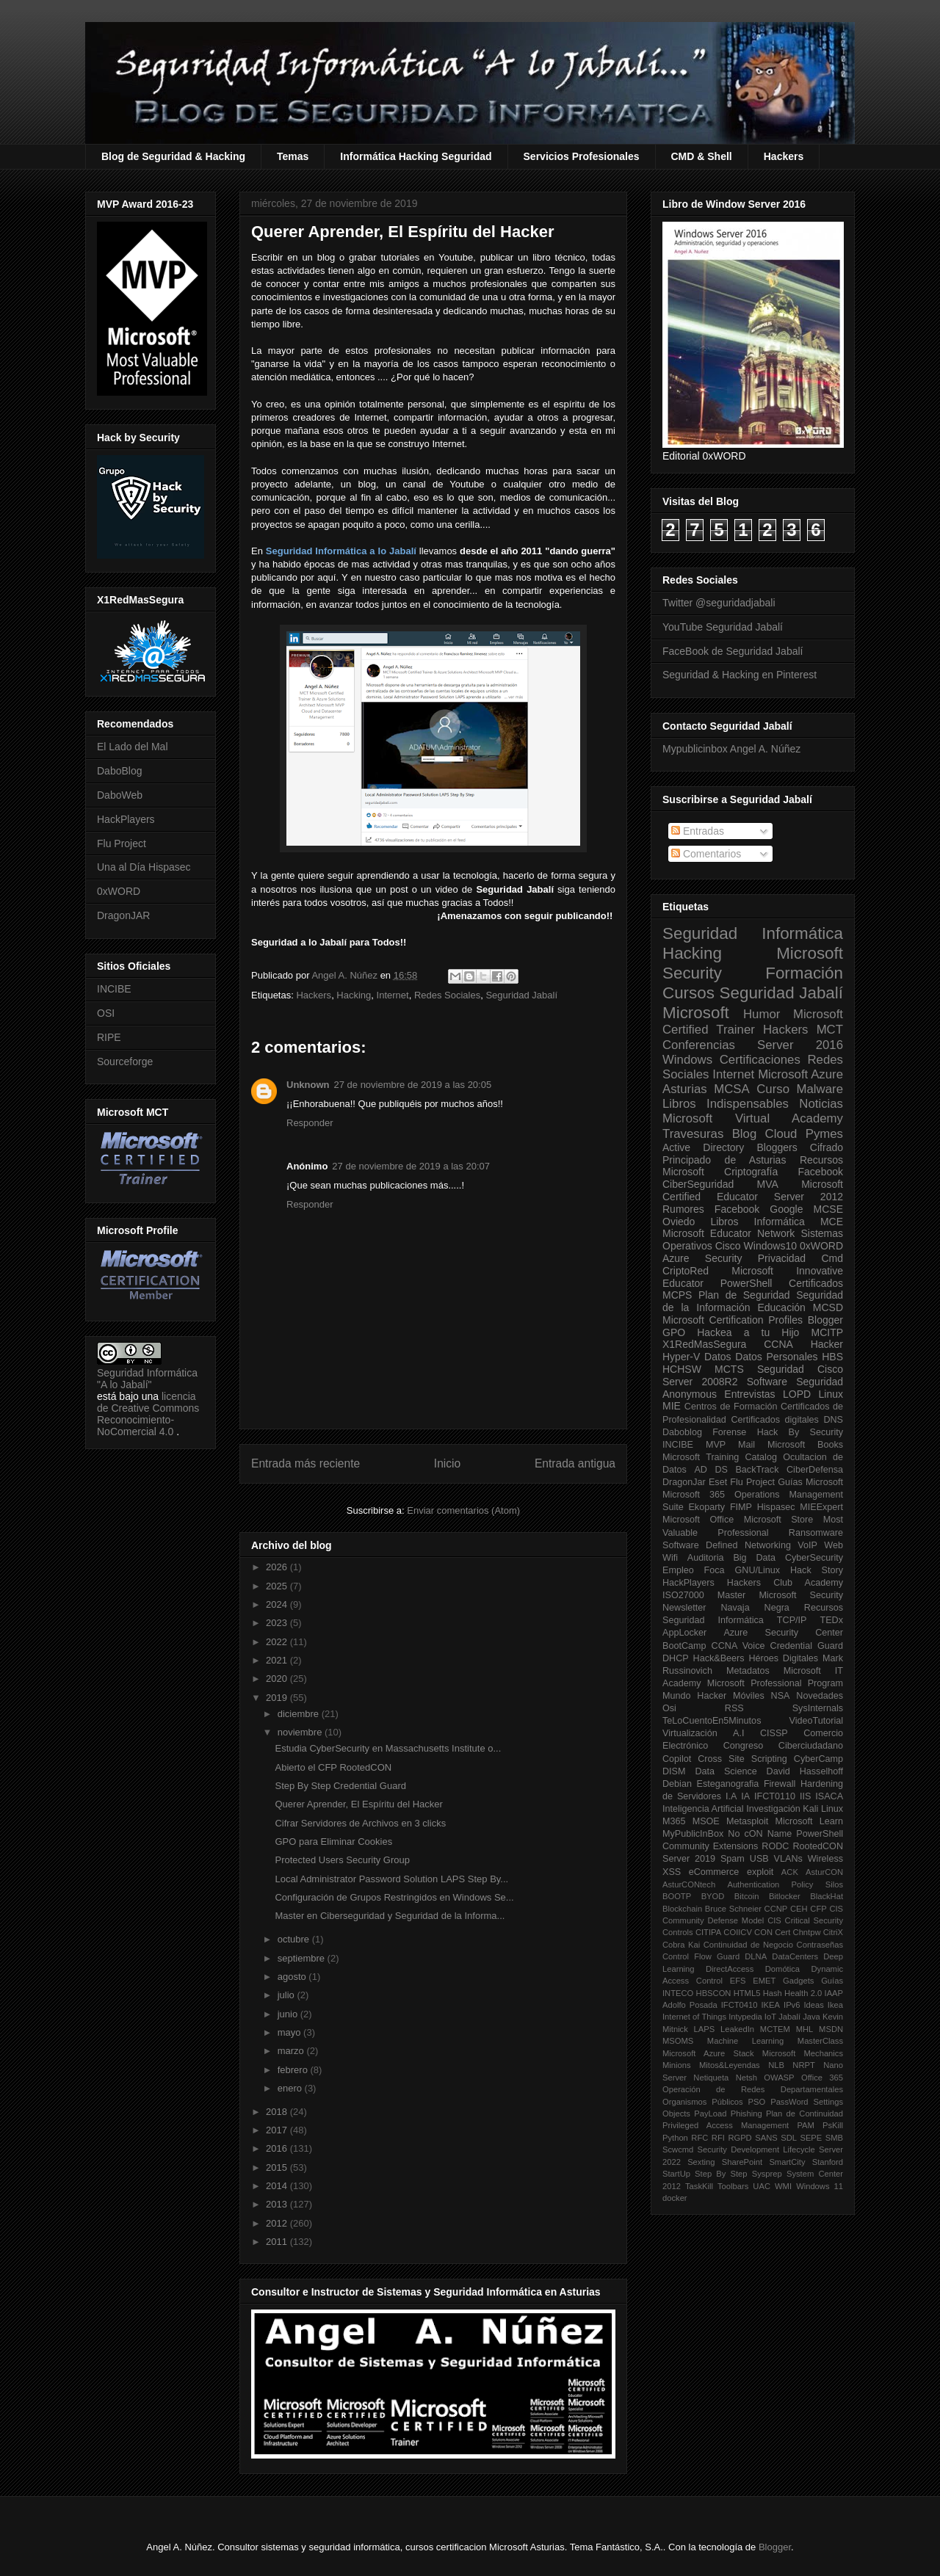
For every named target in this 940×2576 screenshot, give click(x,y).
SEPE (811, 2137)
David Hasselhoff (805, 1771)
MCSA (731, 1089)
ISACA (829, 1796)
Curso (772, 1089)
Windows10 (770, 1246)
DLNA (756, 1956)
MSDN (831, 2029)
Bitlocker (784, 1896)
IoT (770, 2016)
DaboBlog (119, 771)
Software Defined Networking (726, 1545)
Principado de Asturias (724, 1160)
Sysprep (767, 2173)
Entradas (697, 831)
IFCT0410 (739, 2004)
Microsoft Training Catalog (719, 1457)
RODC (775, 1846)
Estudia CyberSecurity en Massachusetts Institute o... (388, 1748)
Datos (717, 1357)
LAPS (704, 2029)
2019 (278, 1697)
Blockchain (682, 1908)
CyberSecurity (814, 1558)
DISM (673, 1771)
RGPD (739, 2137)
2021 (278, 1660)
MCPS (677, 1295)
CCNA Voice (738, 1646)
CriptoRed (685, 1271)
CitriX (833, 1932)
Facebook (820, 1172)
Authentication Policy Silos (785, 1884)
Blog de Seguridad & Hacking (173, 156)
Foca (714, 1570)
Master (731, 1595)
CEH (799, 1908)
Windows (687, 1060)
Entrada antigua (575, 1463)
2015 (278, 2167)
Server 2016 (800, 1045)
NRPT (803, 2065)
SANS (766, 2137)
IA (745, 1796)
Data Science (725, 1771)
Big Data (754, 1558)
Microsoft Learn (809, 1821)
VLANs (788, 1859)
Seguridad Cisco (800, 1369)
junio (289, 2014)
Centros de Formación (731, 1406)
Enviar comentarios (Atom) (463, 1510)
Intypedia (745, 2016)
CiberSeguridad (698, 1184)
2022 (278, 1641)
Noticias (821, 1104)
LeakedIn (737, 2029)
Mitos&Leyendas (729, 2065)
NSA (780, 1696)
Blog (744, 1134)
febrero (294, 2069)
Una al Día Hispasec (144, 867)
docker (674, 2198)
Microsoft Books (805, 1445)
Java (811, 2016)
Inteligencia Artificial (703, 1809)
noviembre (301, 1732)
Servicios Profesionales (582, 156)
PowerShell (746, 1283)
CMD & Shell (701, 156)
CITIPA (708, 1932)
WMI (783, 2186)
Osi (669, 1708)
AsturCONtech (688, 1884)
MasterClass (820, 2040)
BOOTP (676, 1896)
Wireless (825, 1859)
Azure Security (702, 1258)
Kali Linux (823, 1809)
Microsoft (695, 1013)
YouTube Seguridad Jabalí (722, 627)
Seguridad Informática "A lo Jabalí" (147, 1378)
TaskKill (699, 2186)
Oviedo (678, 1221)
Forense (729, 1432)
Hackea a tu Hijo (748, 1332)
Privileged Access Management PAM (738, 2125)
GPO (673, 1332)
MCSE (828, 1209)
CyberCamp (818, 1759)
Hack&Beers (719, 1658)
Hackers (784, 156)
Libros (724, 1221)
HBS (832, 1357)
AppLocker (684, 1633)
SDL (789, 2137)
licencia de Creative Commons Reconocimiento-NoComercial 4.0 (148, 1413)
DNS (833, 1420)
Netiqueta (710, 2077)
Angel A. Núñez (345, 975)
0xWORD (118, 891)
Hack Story (816, 1570)
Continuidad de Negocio (748, 1944)
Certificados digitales (774, 1420)
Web (833, 1545)
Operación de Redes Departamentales (752, 2089)
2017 (278, 2130)
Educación (781, 1307)
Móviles (748, 1696)
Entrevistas (749, 1394)
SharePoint (742, 2162)
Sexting (701, 2162)
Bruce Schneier (733, 1908)
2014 (278, 2185)
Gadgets (798, 1980)
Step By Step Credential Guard (340, 1785)
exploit (760, 1872)
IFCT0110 (774, 1796)
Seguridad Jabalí (521, 995)
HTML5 (747, 1993)
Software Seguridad (795, 1381)
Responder (309, 1122)
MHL (805, 2029)
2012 (278, 2223)
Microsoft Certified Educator (752, 1190)
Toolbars (732, 2186)
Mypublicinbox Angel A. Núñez (731, 749)
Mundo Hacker (694, 1696)
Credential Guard (806, 1646)
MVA (767, 1184)
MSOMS (677, 2040)
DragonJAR (123, 915)
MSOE (706, 1821)
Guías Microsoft (810, 1482)
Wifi (670, 1558)
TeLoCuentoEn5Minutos (711, 1721)
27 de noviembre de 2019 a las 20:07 (411, 1166)
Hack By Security (800, 1432)
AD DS (711, 1470)
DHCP (675, 1658)
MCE (831, 1221)
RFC (699, 2137)
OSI (106, 1013)
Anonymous (689, 1394)
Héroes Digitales (783, 1658)
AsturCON (824, 1872)
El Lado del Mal (132, 746)
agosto (293, 1976)
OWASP (779, 2077)
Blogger (825, 1320)
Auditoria (705, 1558)
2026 (278, 1566)
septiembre (303, 1958)
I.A (731, 1796)
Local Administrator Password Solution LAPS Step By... (391, 1878)
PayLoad (710, 2113)
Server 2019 (688, 1859)
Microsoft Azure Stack (708, 2053)
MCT (830, 1030)
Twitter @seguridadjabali (719, 603)
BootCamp (684, 1646)
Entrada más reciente (305, 1463)
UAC (761, 2186)
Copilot (676, 1759)
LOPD (797, 1394)
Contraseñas (820, 1944)
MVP (716, 1445)
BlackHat (826, 1896)
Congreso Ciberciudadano (783, 1746)
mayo (290, 2032)
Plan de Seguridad (744, 1295)
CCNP (776, 1908)
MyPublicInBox (692, 1834)
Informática (779, 1221)
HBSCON (713, 1993)
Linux (831, 1394)
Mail (746, 1445)
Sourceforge (125, 1061)
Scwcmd (677, 2149)
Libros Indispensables (725, 1104)
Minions (676, 2065)
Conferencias (698, 1045)
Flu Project (121, 843)
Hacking (353, 995)
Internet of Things (694, 2016)
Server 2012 (808, 1196)
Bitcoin (746, 1896)
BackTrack (756, 1470)
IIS (805, 1796)
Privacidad (782, 1258)
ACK (789, 1872)
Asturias (684, 1089)
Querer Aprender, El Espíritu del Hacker (358, 1804)
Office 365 (822, 2077)
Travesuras (692, 1134)
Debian (677, 1784)
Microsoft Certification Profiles (732, 1320)
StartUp (676, 2173)
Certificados (816, 1283)
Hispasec (776, 1507)
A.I (738, 1733)
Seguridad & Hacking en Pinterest (739, 675)
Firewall (779, 1784)
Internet (393, 995)
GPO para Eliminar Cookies (333, 1841)
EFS (738, 1980)
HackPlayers (126, 819)
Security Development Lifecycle (756, 2149)
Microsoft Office (698, 1519)
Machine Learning (745, 2040)
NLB (776, 2065)
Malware (820, 1089)
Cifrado (826, 1147)
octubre (295, 1939)
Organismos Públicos (702, 2101)
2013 (278, 2204)
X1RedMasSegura (704, 1344)
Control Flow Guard (701, 1956)
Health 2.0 (803, 1993)
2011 (278, 2241)
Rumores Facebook (710, 1209)
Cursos (688, 993)
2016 (278, 2148)
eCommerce (714, 1872)
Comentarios (706, 854)
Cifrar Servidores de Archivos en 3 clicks (360, 1823)
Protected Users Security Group (342, 1859)
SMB (834, 2137)
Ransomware (816, 1533)
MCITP (827, 1332)
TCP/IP (792, 1620)
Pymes (824, 1134)
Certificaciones (760, 1060)
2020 (278, 1678)
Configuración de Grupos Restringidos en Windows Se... (394, 1897)
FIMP (741, 1507)
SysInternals (817, 1708)
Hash (772, 1993)
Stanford (827, 2162)
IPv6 (792, 2004)
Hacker (827, 1344)
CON (763, 1932)
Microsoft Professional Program (775, 1683)
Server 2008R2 (700, 1381)
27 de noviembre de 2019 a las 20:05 (413, 1084)
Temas (292, 156)
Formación (804, 973)
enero (291, 2088)
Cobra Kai (681, 1944)
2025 (278, 1586)
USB (759, 1859)
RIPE (109, 1037)
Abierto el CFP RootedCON (333, 1767)
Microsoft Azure (800, 1074)
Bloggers (776, 1147)
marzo (292, 2050)
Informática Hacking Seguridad (415, 156)
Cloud (781, 1134)
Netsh (746, 2077)
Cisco (728, 1246)
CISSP (774, 1733)
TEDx (831, 1620)
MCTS (729, 1369)
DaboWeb (119, 795)
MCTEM (775, 2029)
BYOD (713, 1896)
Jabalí (789, 2016)
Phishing (746, 2113)
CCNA (778, 1344)
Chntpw (807, 1932)
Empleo (678, 1570)
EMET (764, 1980)
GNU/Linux (758, 1570)
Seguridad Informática (752, 933)
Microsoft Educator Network (728, 1233)
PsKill (832, 2125)
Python (675, 2137)
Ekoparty (706, 1507)
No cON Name (760, 1834)
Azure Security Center (783, 1633)
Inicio (447, 1463)
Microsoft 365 (693, 1495)
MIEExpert (821, 1507)
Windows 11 (819, 2186)
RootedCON (817, 1846)
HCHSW (681, 1369)
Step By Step (721, 2173)
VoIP (807, 1545)
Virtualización (689, 1733)
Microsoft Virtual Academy (752, 1118)
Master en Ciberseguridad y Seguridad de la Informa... (390, 1915)
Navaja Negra (754, 1608)
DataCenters (795, 1956)
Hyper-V (681, 1357)
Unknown (308, 1084)
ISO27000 (683, 1595)
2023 (278, 1622)
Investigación (773, 1809)
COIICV (737, 1932)
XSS (671, 1872)
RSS (734, 1708)
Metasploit (747, 1821)
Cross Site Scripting (742, 1759)
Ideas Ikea (823, 2004)
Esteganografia (728, 1784)
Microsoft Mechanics (802, 2053)
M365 (674, 1821)
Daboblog (682, 1432)
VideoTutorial (816, 1721)
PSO (757, 2101)
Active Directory (703, 1147)
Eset (718, 1482)
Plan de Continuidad (804, 2113)
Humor (761, 1014)
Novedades (819, 1696)
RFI (718, 2137)
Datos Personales (776, 1357)
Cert (782, 1932)
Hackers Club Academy (785, 1583)
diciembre (300, 1713)
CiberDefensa (815, 1470)
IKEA (771, 2004)
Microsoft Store (779, 1519)
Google (786, 1209)
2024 (278, 1604)
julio (287, 1994)
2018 (278, 2111)
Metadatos (748, 1671)
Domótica (782, 1968)
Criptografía (751, 1172)
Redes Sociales (447, 995)
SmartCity (787, 2162)
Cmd (832, 1258)
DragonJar (684, 1482)
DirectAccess (729, 1968)
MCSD (828, 1307)
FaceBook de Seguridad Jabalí (732, 651)
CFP (818, 1908)
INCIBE (114, 989)
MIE (671, 1406)
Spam (732, 1859)
